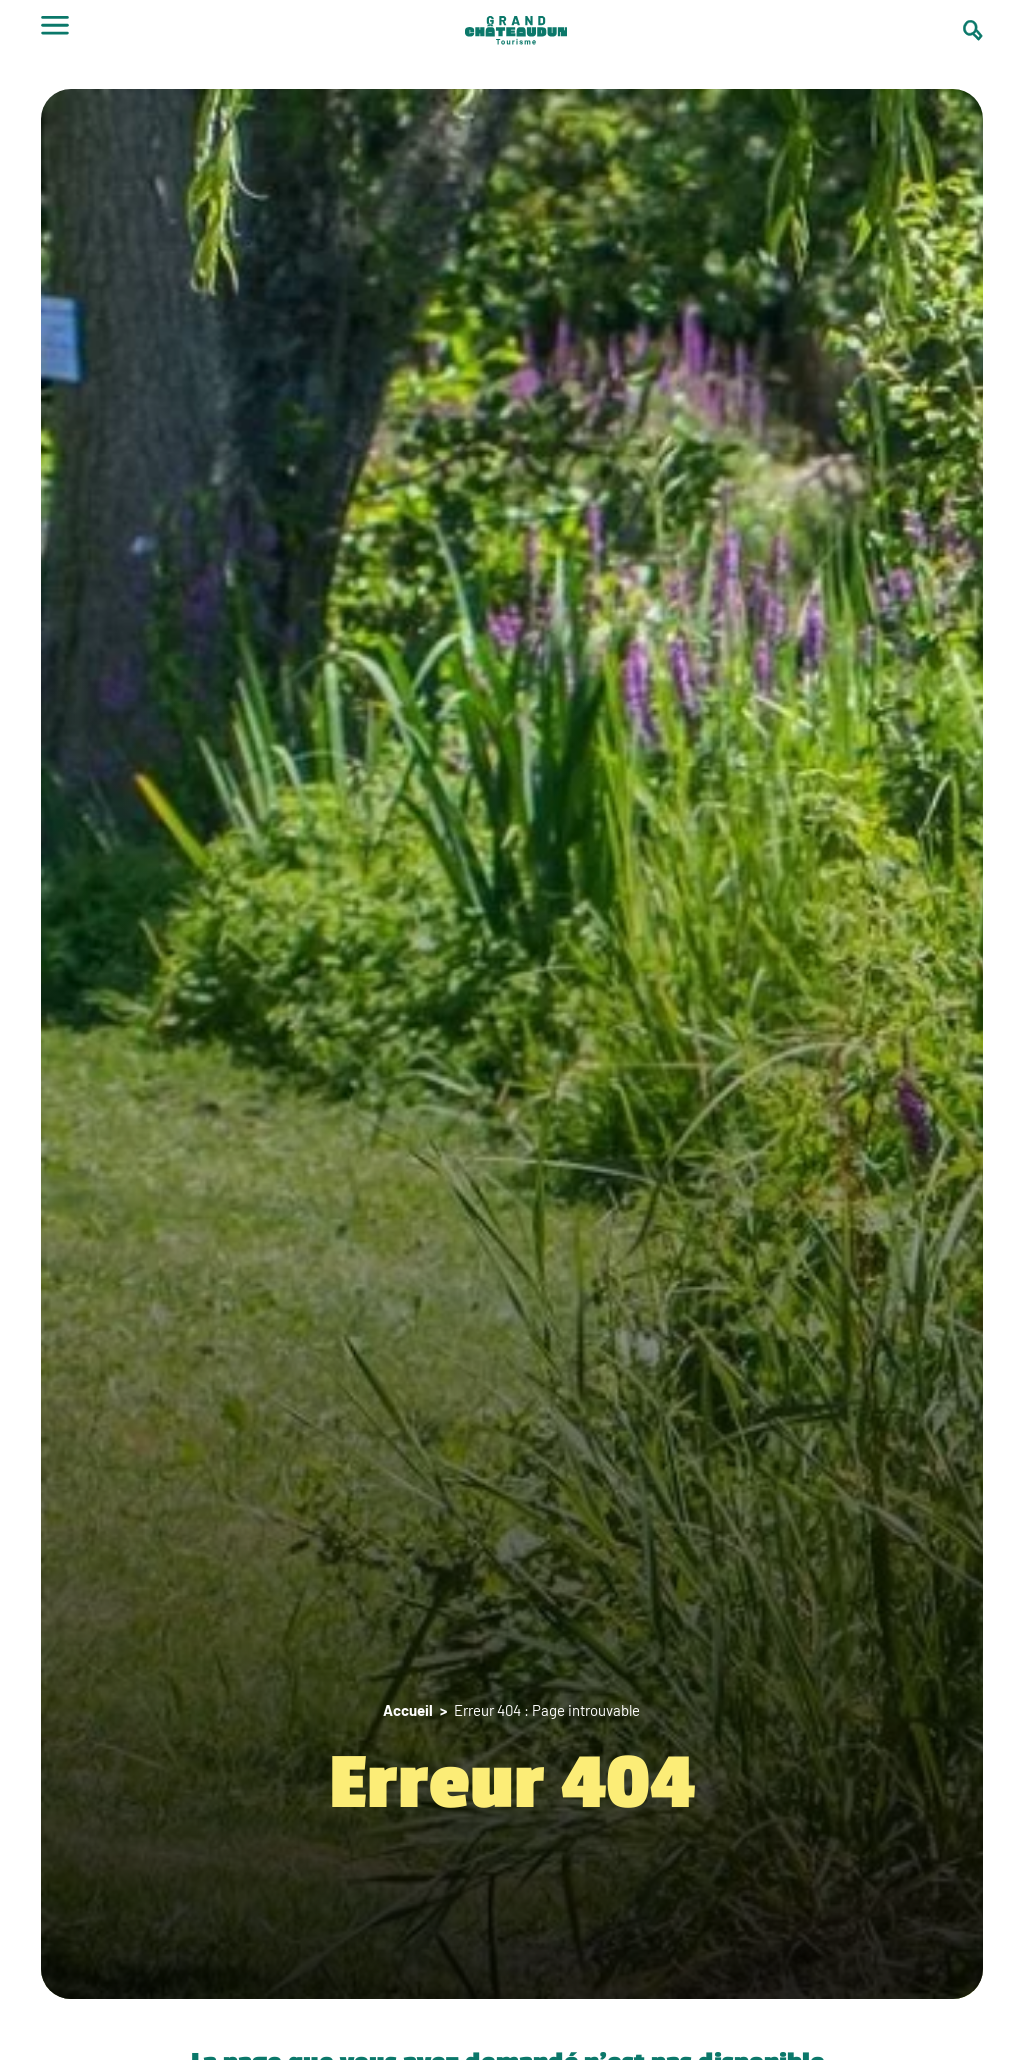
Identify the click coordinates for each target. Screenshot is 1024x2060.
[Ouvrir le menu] (55, 32)
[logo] (516, 32)
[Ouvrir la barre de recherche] (973, 30)
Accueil (408, 1710)
